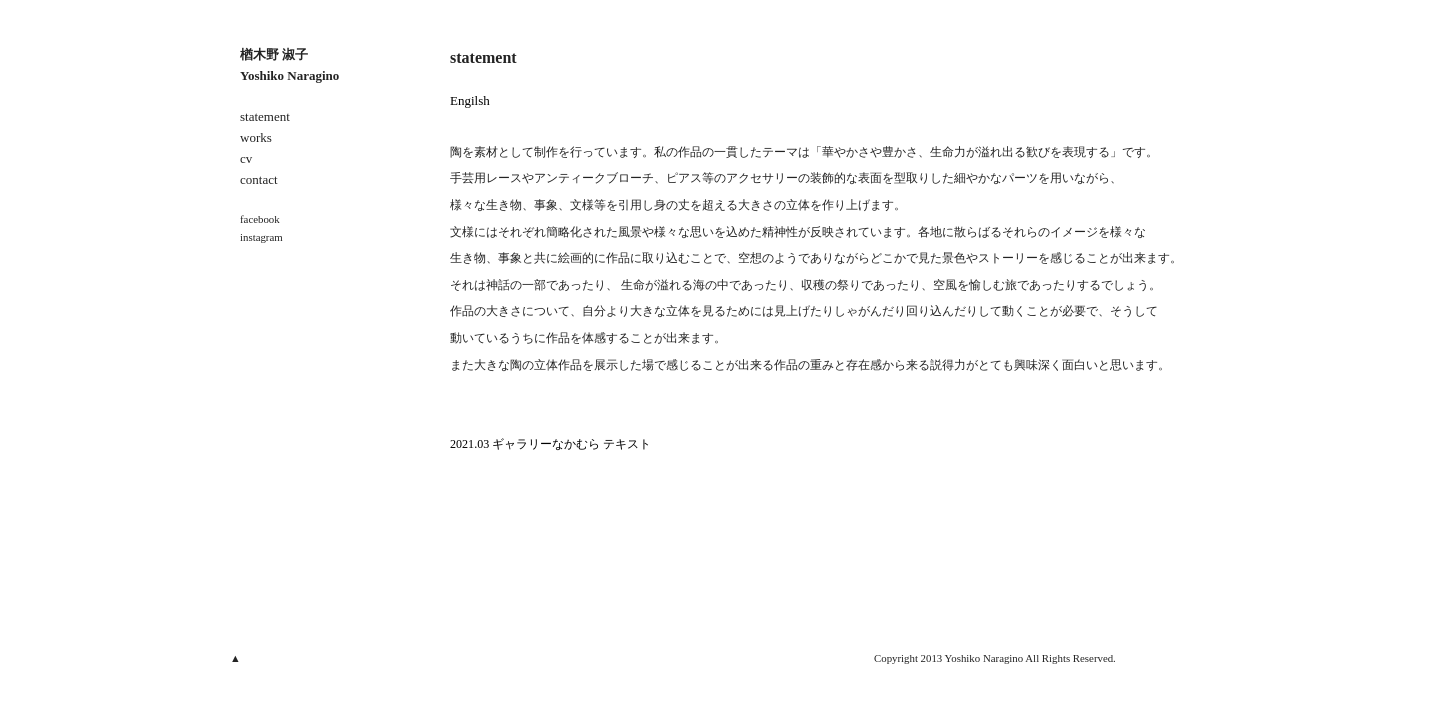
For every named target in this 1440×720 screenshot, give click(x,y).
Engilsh (470, 100)
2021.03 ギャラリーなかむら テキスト (550, 444)
